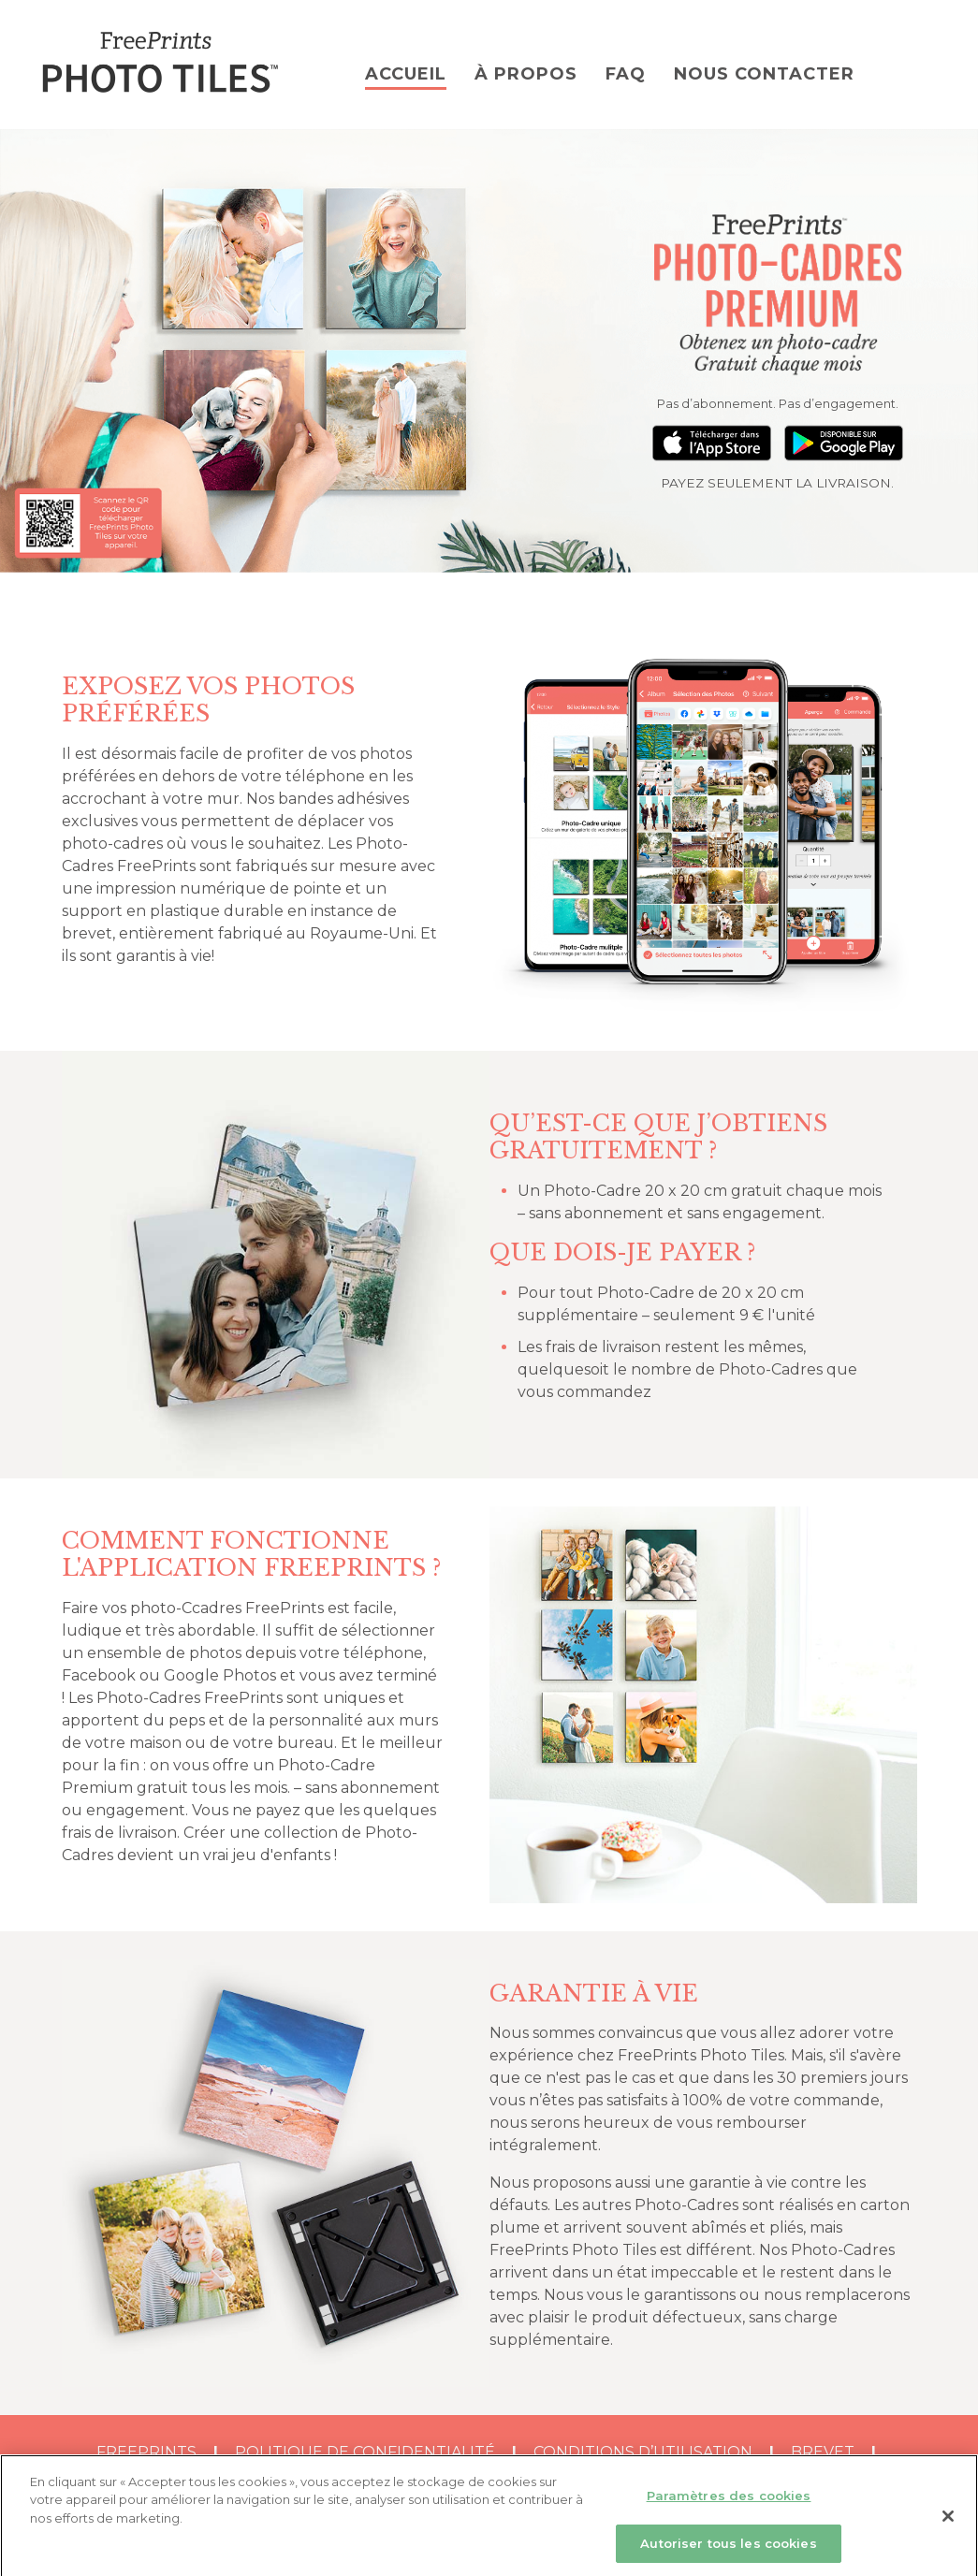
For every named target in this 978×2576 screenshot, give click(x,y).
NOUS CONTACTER (764, 74)
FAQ (626, 74)
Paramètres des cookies (729, 2503)
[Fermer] (948, 2523)
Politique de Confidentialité (365, 2452)
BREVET (822, 2452)
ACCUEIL (405, 74)
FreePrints (146, 2452)
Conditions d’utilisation (642, 2452)
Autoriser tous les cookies (728, 2550)
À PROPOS (525, 74)
